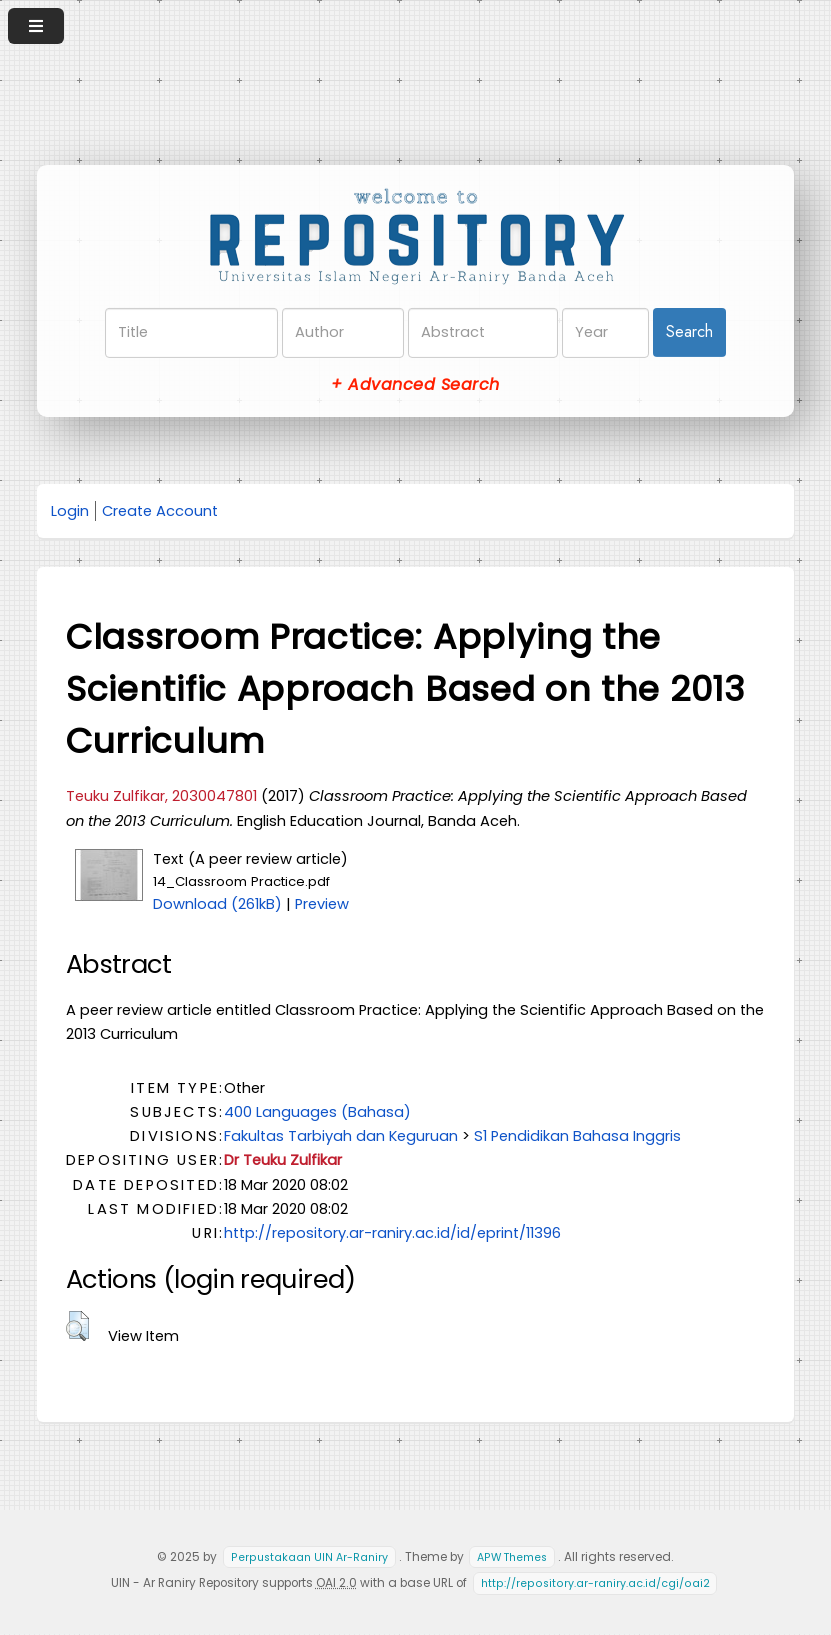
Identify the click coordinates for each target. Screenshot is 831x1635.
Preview (322, 904)
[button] (77, 1326)
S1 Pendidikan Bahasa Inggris (577, 1136)
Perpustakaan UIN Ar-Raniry (309, 1557)
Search (689, 331)
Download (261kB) (217, 904)
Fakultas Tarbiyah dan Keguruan (341, 1136)
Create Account (160, 511)
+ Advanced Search (415, 384)
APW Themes (512, 1557)
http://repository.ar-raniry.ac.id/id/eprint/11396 (392, 1233)
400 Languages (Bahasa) (317, 1112)
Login (70, 511)
